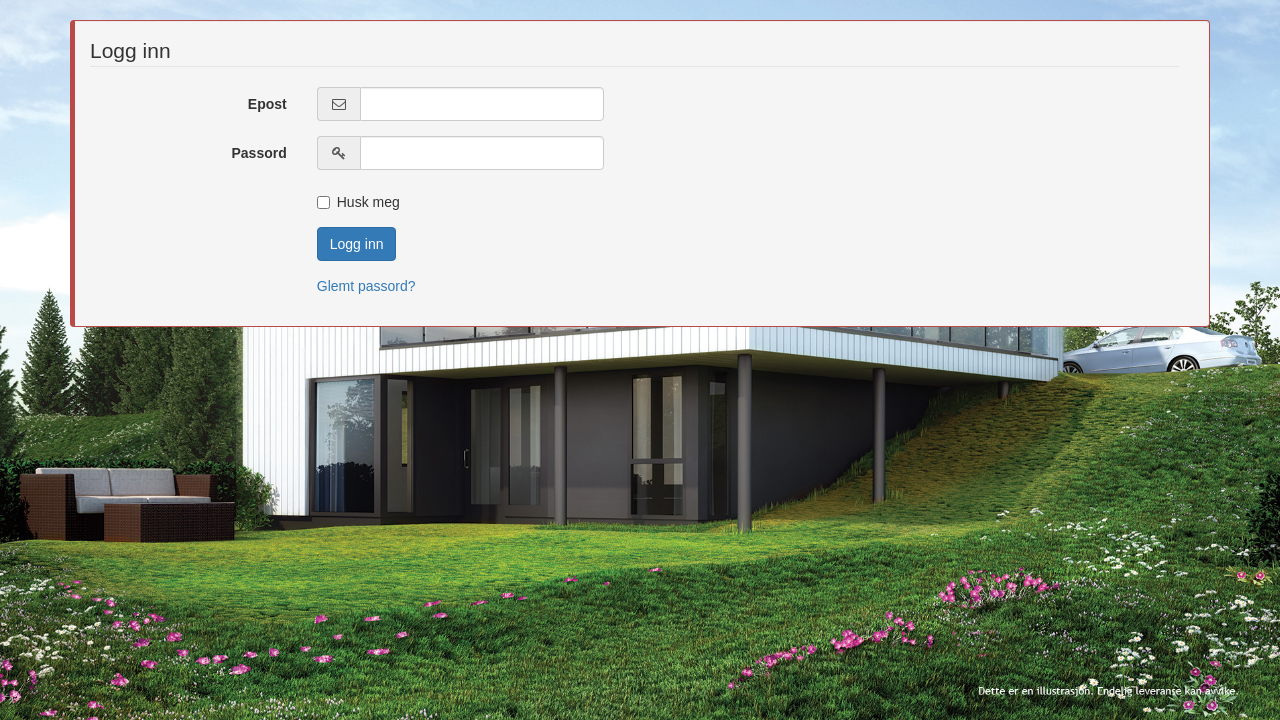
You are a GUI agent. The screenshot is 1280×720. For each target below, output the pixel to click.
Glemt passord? (366, 286)
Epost (267, 104)
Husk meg (358, 202)
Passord (259, 153)
